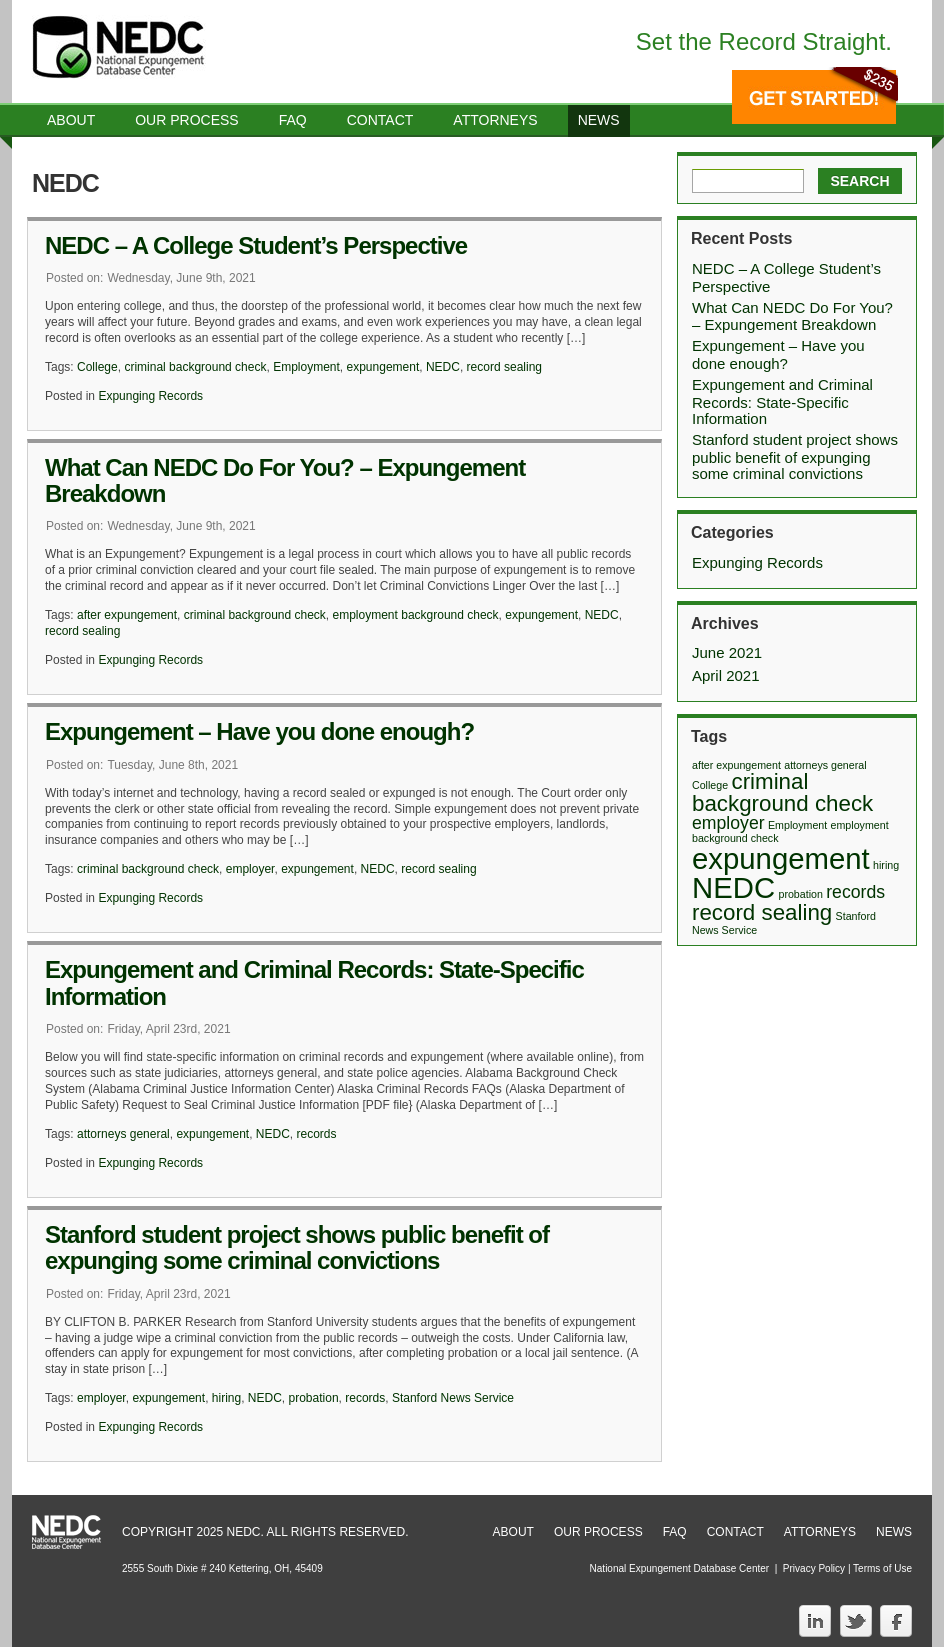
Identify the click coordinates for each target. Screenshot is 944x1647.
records (317, 1134)
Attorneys (495, 120)
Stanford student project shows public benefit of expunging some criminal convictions (297, 1247)
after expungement (127, 615)
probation (314, 1398)
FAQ (675, 1532)
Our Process (186, 120)
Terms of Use (882, 1568)
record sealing (504, 367)
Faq (293, 120)
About (71, 120)
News (599, 120)
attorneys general (123, 1134)
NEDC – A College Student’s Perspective (256, 245)
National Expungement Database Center (680, 1568)
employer (250, 869)
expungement (383, 367)
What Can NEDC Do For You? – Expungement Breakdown (285, 480)
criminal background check (195, 367)
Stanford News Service (453, 1398)
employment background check (416, 615)
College (97, 367)
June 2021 (727, 652)
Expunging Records (150, 396)
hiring (226, 1398)
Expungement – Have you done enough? (259, 731)
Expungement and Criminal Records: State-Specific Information (314, 982)
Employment (306, 367)
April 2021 (726, 675)
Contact (380, 120)
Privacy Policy (814, 1568)
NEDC (443, 367)
